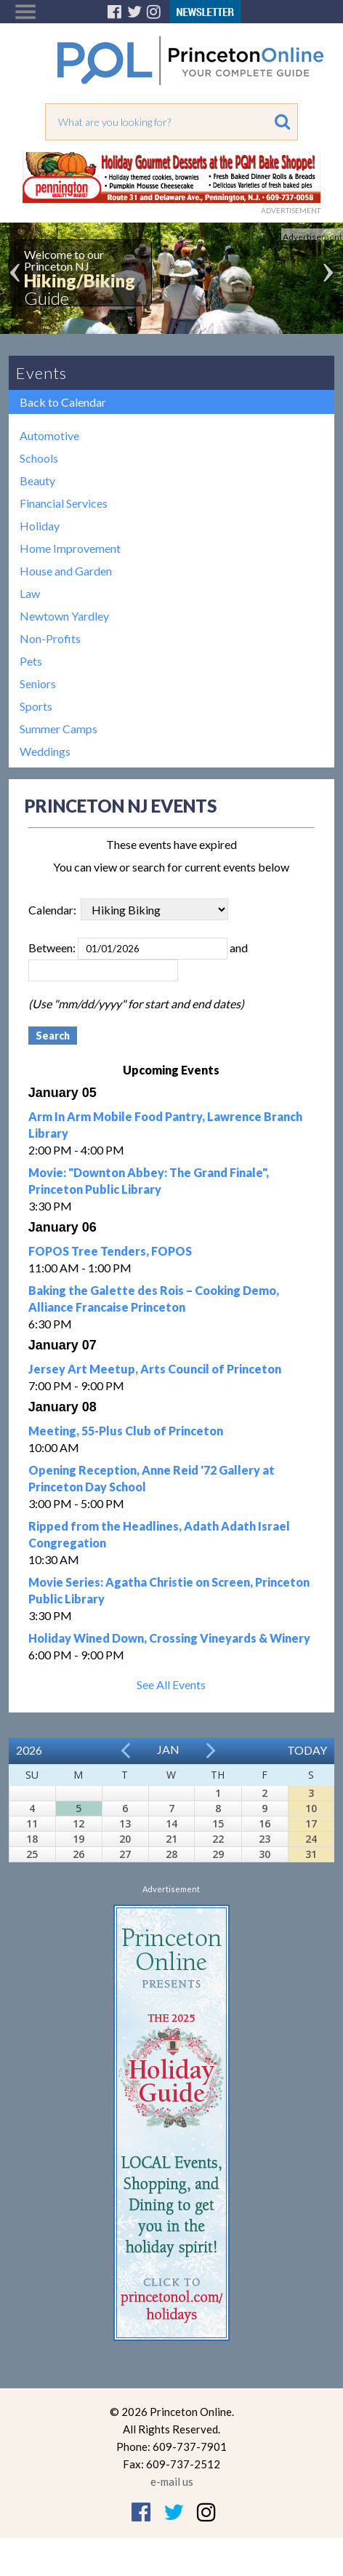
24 (311, 1839)
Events (41, 373)
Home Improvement (70, 548)
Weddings (45, 751)
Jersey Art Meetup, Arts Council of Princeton (154, 1369)
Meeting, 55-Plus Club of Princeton (125, 1430)
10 (311, 1808)
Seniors (38, 683)
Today (307, 1750)
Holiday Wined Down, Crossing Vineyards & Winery (169, 1638)
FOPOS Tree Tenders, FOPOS (110, 1251)
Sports (36, 706)
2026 (29, 1750)
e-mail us (171, 2481)
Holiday (40, 526)
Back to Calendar (63, 402)
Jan (168, 1749)
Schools (39, 458)
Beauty (37, 480)
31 (311, 1854)
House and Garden (66, 571)
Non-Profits (50, 638)
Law (30, 593)
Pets (31, 661)
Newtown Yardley (64, 616)
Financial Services (64, 503)
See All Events (171, 1684)
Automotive (49, 435)
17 (311, 1823)
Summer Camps (58, 728)
